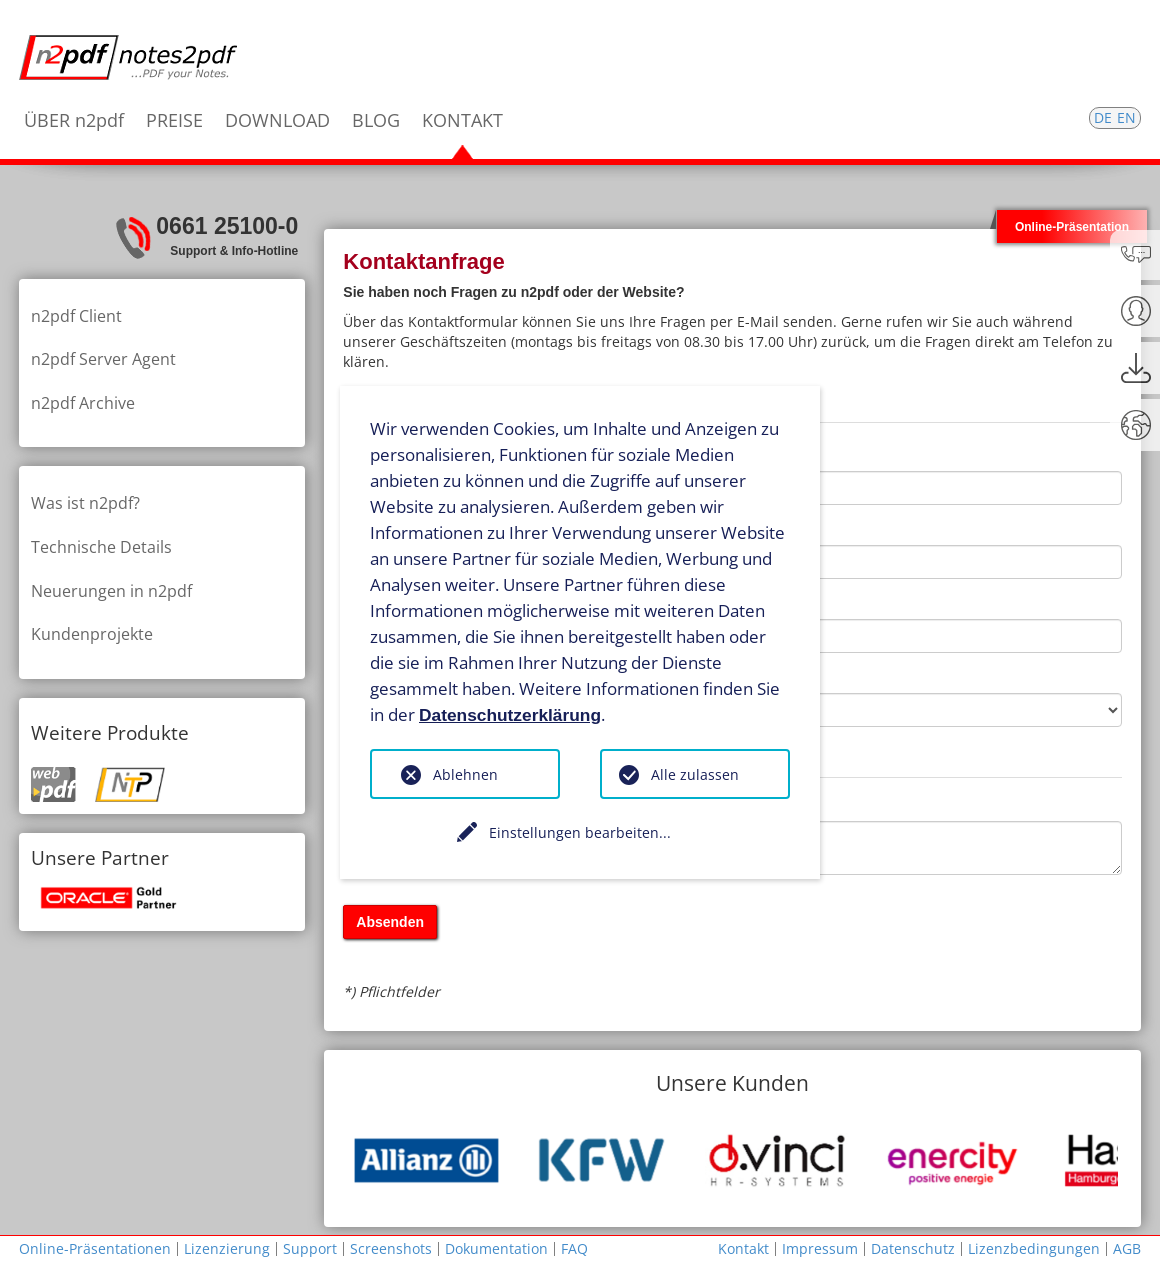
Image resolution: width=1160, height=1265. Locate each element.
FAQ (574, 1248)
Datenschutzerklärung (510, 714)
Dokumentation (496, 1248)
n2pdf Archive (83, 403)
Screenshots (391, 1248)
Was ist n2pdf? (85, 503)
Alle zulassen (695, 774)
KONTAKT (462, 120)
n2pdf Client (76, 316)
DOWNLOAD (277, 120)
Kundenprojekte (92, 634)
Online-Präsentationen (95, 1248)
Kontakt (743, 1248)
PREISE (174, 120)
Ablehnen (465, 774)
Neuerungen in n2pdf (111, 591)
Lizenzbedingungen (1034, 1248)
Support (310, 1248)
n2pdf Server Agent (103, 359)
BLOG (376, 120)
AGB (1127, 1248)
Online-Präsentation (1072, 226)
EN (1126, 117)
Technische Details (101, 547)
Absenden (390, 921)
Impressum (820, 1248)
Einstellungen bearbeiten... (580, 832)
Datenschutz (913, 1248)
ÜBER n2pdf (74, 120)
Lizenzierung (227, 1248)
